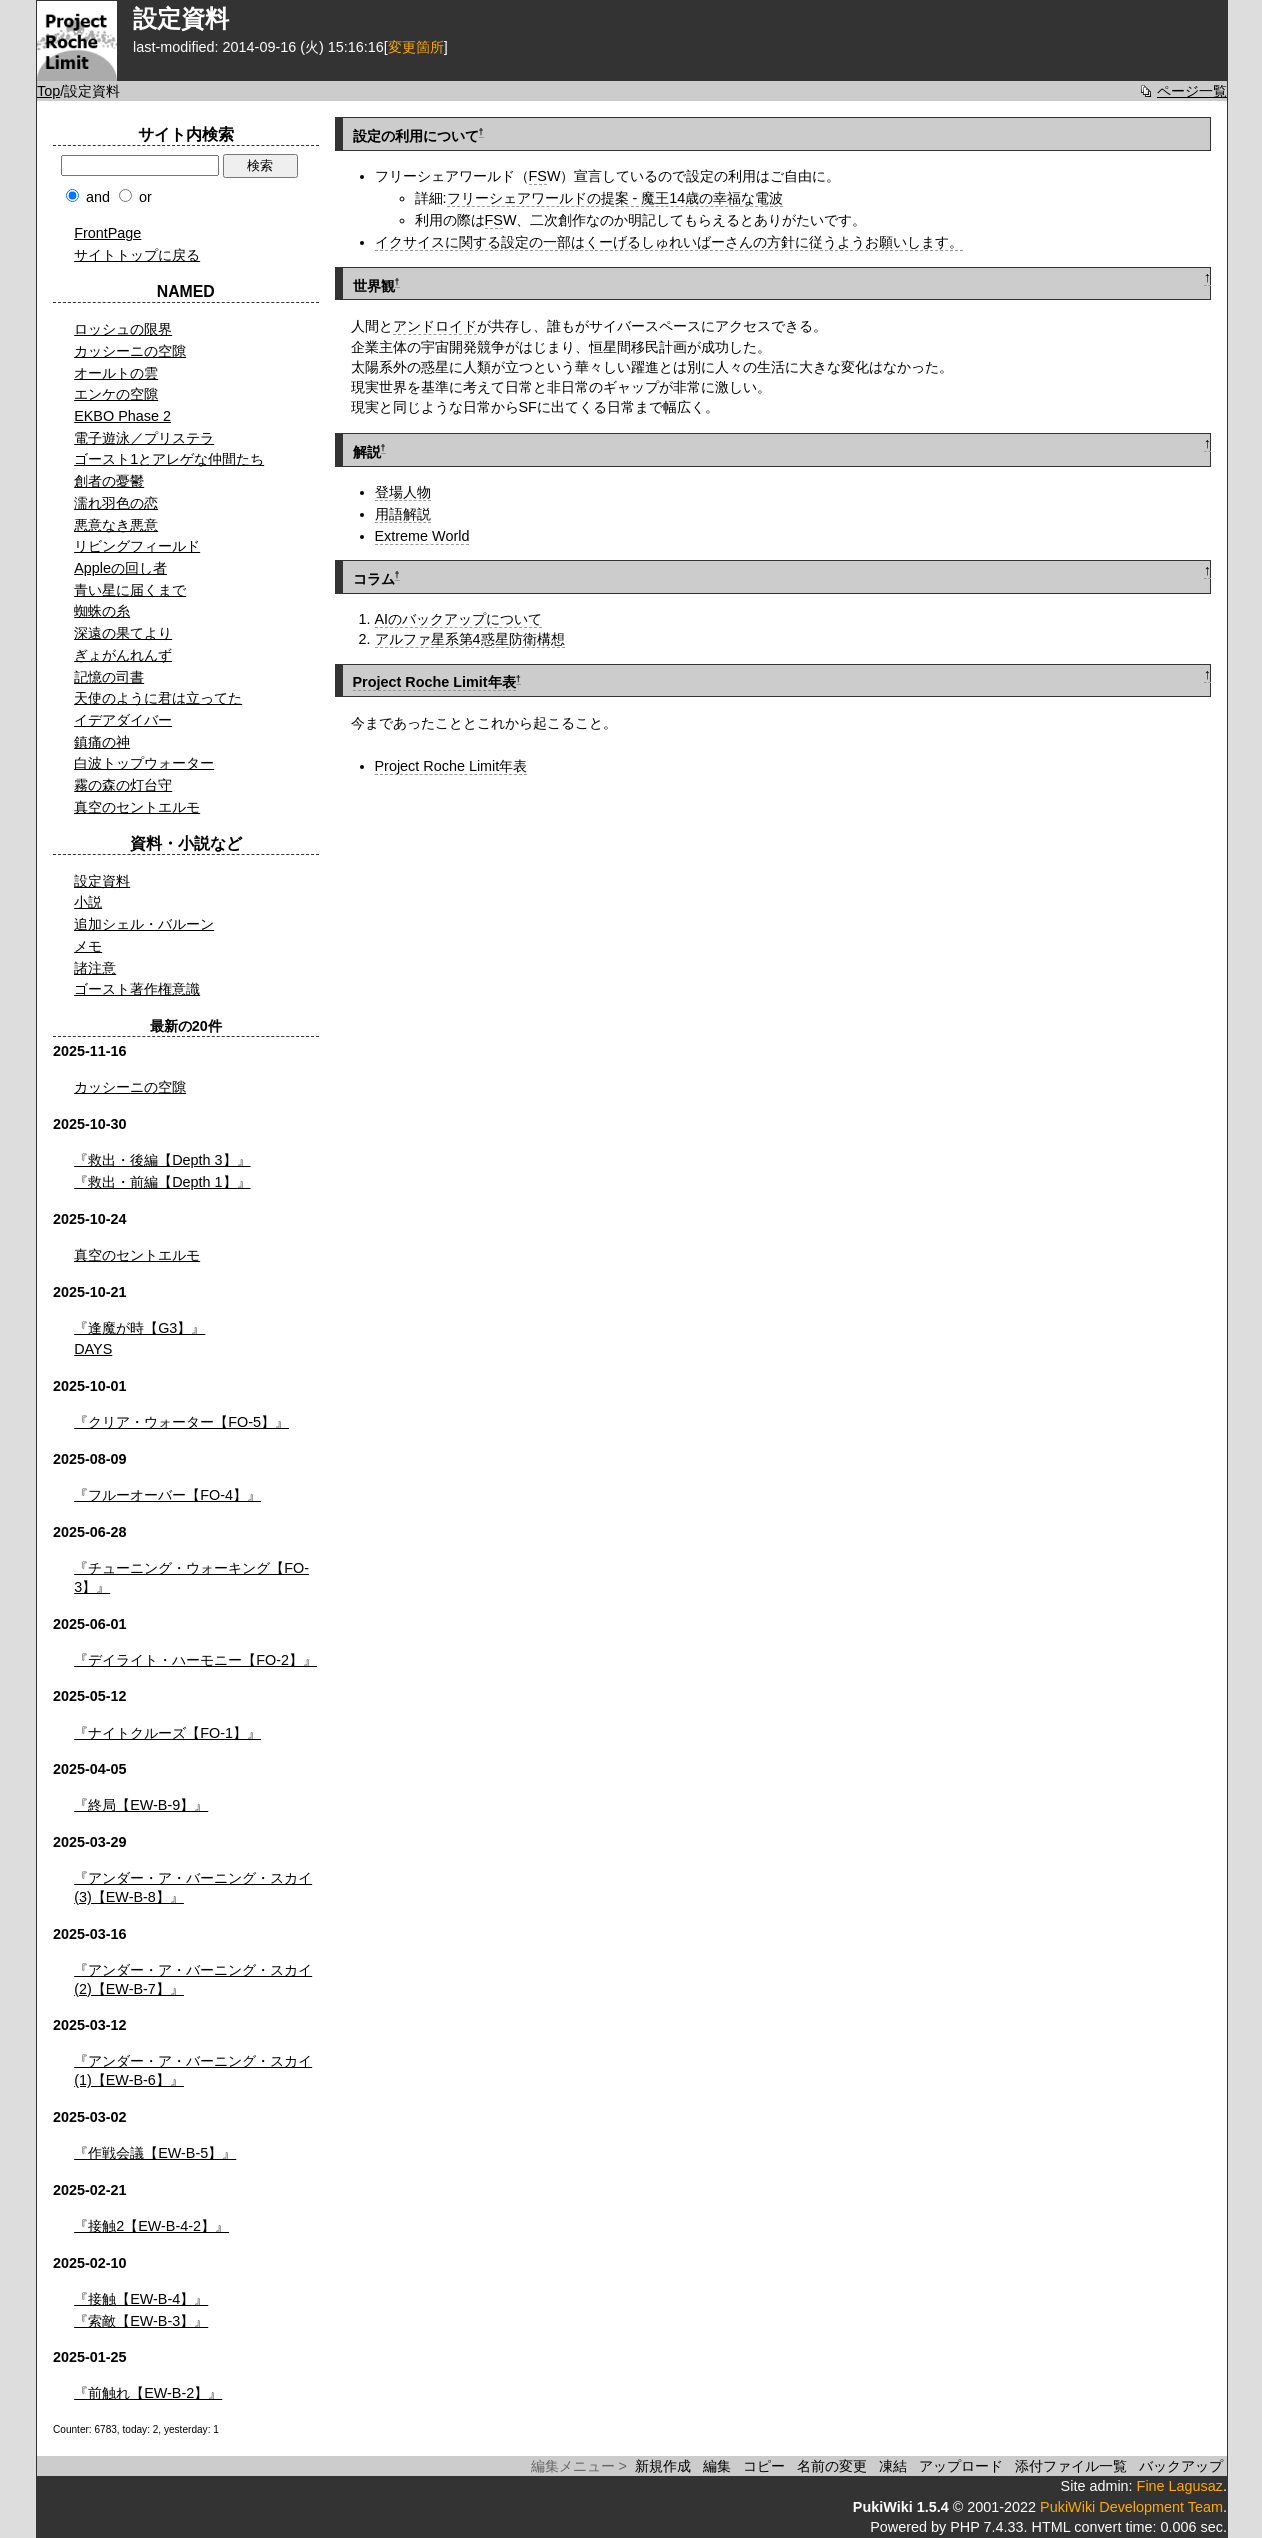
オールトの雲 (116, 373)
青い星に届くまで (130, 590)
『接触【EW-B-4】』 (141, 2299)
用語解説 (403, 514)
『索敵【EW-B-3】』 (141, 2321)
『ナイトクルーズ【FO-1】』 (167, 1733)
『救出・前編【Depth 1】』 (162, 1182)
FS (538, 176)
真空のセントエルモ (137, 807)
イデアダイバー (123, 720)
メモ (88, 946)
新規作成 (663, 2466)
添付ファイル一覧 (1071, 2466)
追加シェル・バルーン (144, 924)
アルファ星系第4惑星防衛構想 (470, 639)
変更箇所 (416, 47)
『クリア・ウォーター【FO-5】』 (181, 1422)
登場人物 (403, 492)
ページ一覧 (1192, 91)
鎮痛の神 (102, 742)
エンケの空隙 (116, 394)
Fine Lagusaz (1180, 2486)
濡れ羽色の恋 (116, 503)
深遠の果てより (123, 633)
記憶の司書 (109, 677)
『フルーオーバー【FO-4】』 (167, 1495)
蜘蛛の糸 (102, 611)
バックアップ (1181, 2466)
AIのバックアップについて (459, 619)
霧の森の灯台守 (123, 785)
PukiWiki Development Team (1131, 2507)
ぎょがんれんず (123, 655)
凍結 (893, 2466)
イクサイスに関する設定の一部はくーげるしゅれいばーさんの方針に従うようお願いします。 (669, 242)
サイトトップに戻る (137, 255)
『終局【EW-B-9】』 (141, 1805)
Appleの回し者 (120, 568)
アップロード (961, 2466)
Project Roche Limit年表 (434, 682)
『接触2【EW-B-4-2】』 (151, 2226)
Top (48, 91)
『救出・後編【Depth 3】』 (162, 1160)
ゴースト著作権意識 (137, 989)
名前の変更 (832, 2466)
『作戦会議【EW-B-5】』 (155, 2153)
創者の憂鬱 (109, 481)
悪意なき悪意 (116, 525)
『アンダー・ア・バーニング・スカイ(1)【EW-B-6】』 (193, 2070)
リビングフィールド (137, 546)
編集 (717, 2466)
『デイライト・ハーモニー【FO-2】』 (195, 1660)
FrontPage (107, 233)
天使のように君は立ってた (158, 698)
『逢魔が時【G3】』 (139, 1328)
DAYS (93, 1349)
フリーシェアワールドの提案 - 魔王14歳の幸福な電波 (615, 198)
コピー (764, 2466)
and (98, 197)
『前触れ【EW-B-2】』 (148, 2393)
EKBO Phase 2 (122, 416)
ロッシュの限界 (123, 329)
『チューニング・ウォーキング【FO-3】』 (191, 1577)
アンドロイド (435, 326)
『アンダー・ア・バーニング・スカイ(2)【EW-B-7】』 (193, 1979)
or (145, 197)
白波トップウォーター (144, 763)
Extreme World (422, 536)
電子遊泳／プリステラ (144, 438)
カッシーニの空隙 (130, 351)
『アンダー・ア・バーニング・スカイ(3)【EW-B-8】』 (193, 1887)
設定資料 (102, 881)
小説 (88, 902)
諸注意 (95, 968)
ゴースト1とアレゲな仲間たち (169, 459)
